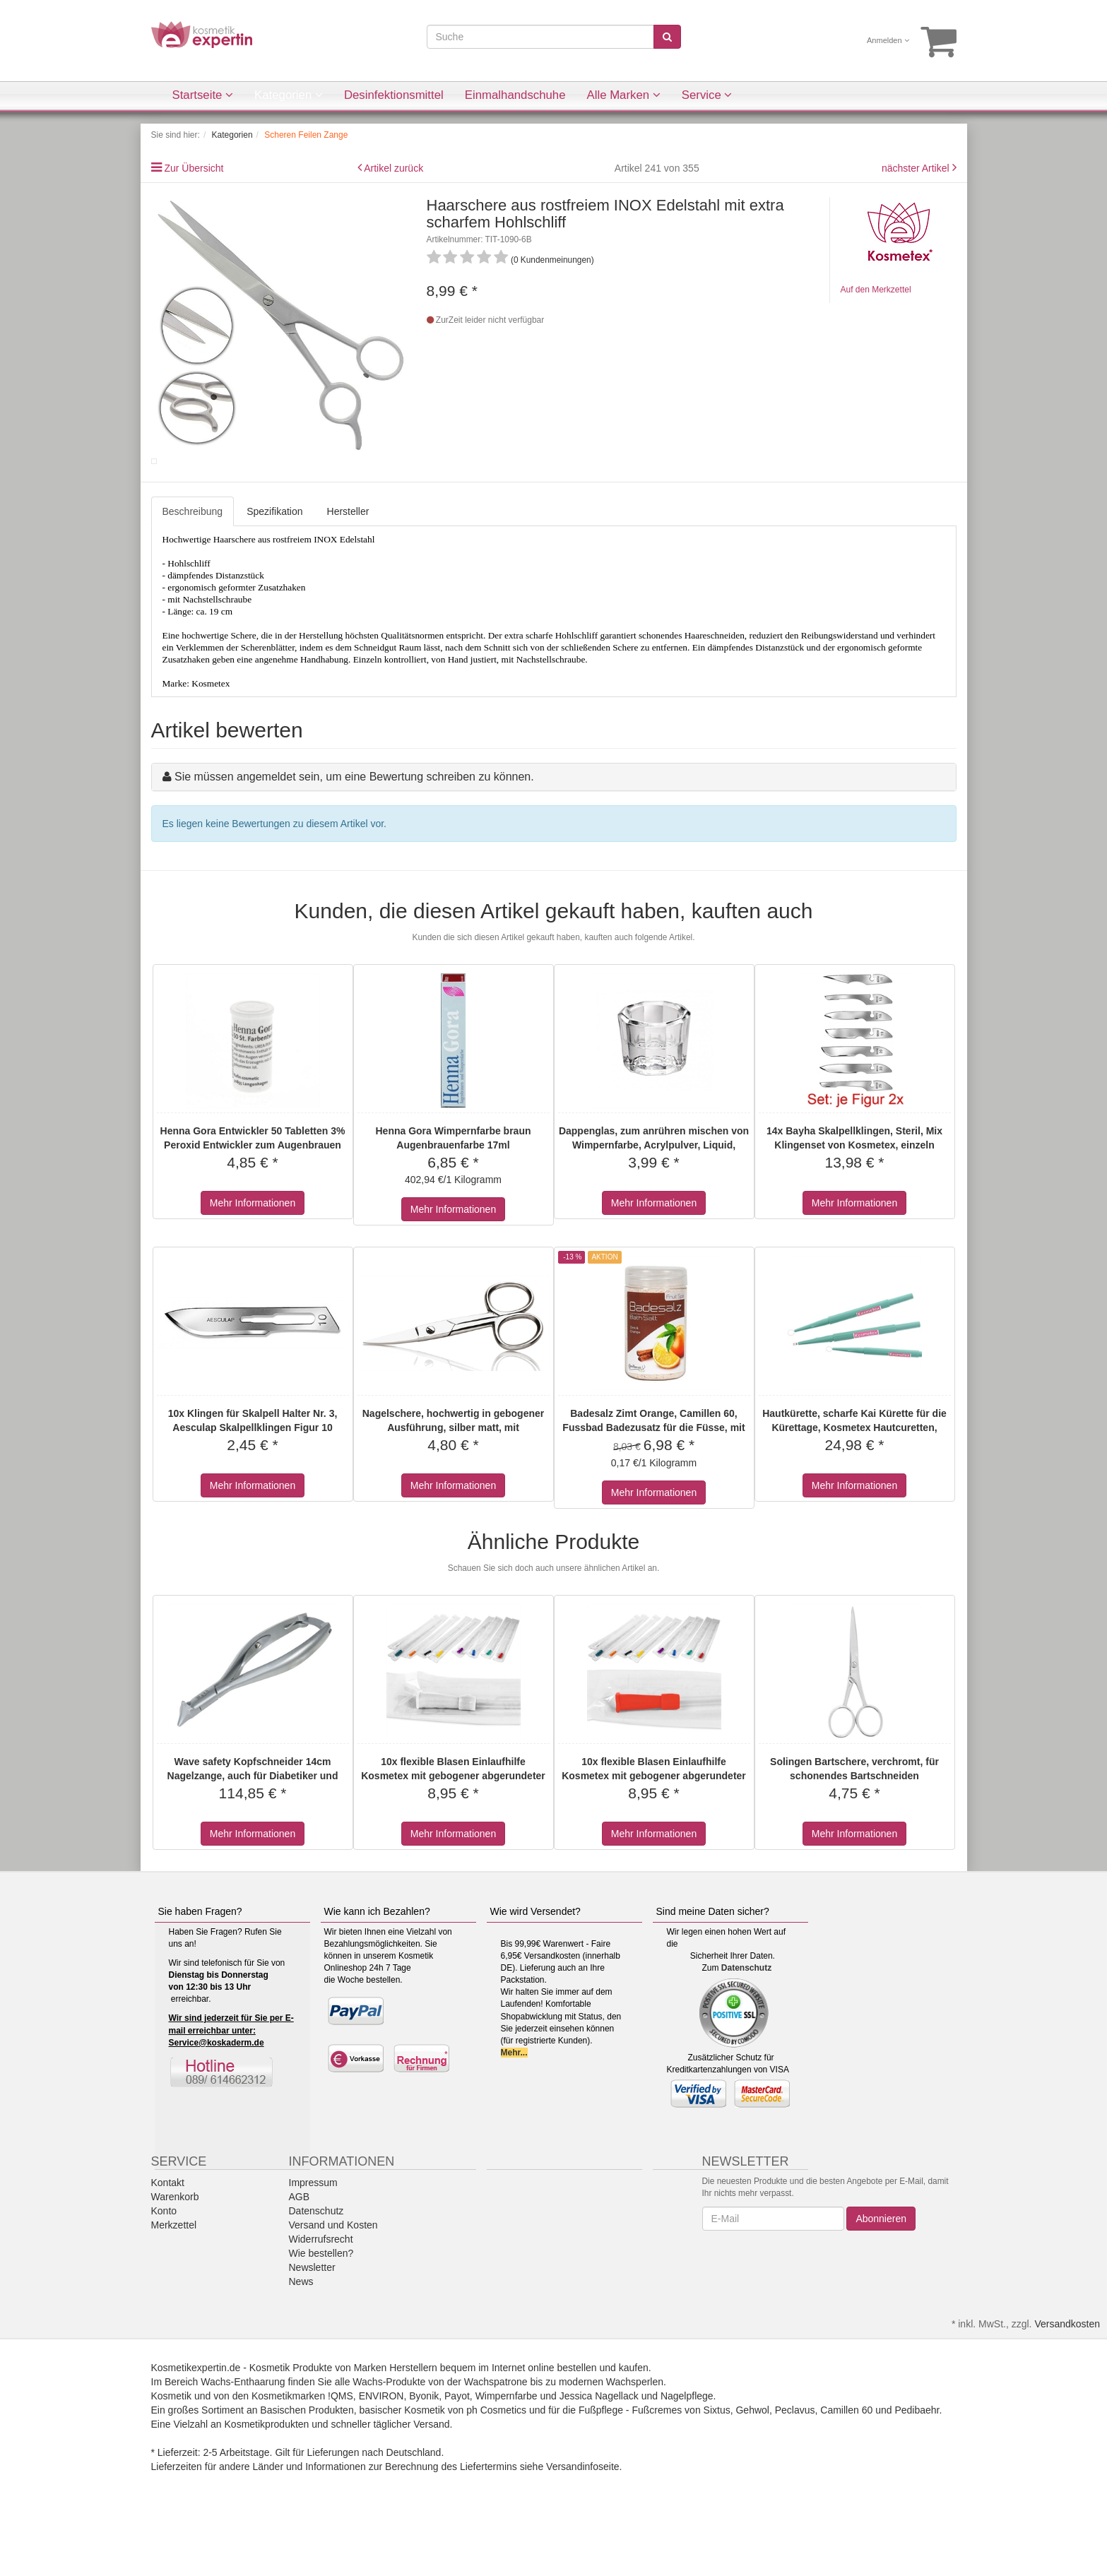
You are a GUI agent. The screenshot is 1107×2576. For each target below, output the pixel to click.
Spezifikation (274, 571)
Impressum (313, 2242)
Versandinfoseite (583, 2526)
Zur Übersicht (193, 168)
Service (707, 95)
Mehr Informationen (252, 1263)
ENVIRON (381, 2456)
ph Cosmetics (496, 2470)
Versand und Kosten (333, 2285)
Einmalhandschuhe (515, 95)
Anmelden (888, 40)
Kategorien (288, 95)
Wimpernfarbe (506, 2456)
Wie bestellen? (321, 2313)
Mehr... (514, 2113)
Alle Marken (624, 95)
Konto (164, 2271)
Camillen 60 (846, 2470)
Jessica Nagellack (599, 2456)
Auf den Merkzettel (876, 290)
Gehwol (752, 2470)
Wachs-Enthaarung (243, 2441)
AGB (299, 2256)
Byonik (424, 2456)
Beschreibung (192, 571)
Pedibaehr (916, 2470)
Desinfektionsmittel (394, 95)
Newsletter (312, 2327)
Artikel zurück (393, 168)
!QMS (340, 2456)
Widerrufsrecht (321, 2299)
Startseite (203, 95)
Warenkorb (175, 2256)
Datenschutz (746, 2028)
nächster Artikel (917, 168)
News (301, 2341)
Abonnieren (881, 2278)
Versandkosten (1067, 2384)
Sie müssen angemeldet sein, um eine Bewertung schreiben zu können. (354, 837)
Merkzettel (174, 2285)
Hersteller (348, 571)
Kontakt (167, 2242)
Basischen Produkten (306, 2470)
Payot (457, 2456)
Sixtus (717, 2470)
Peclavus (795, 2470)
